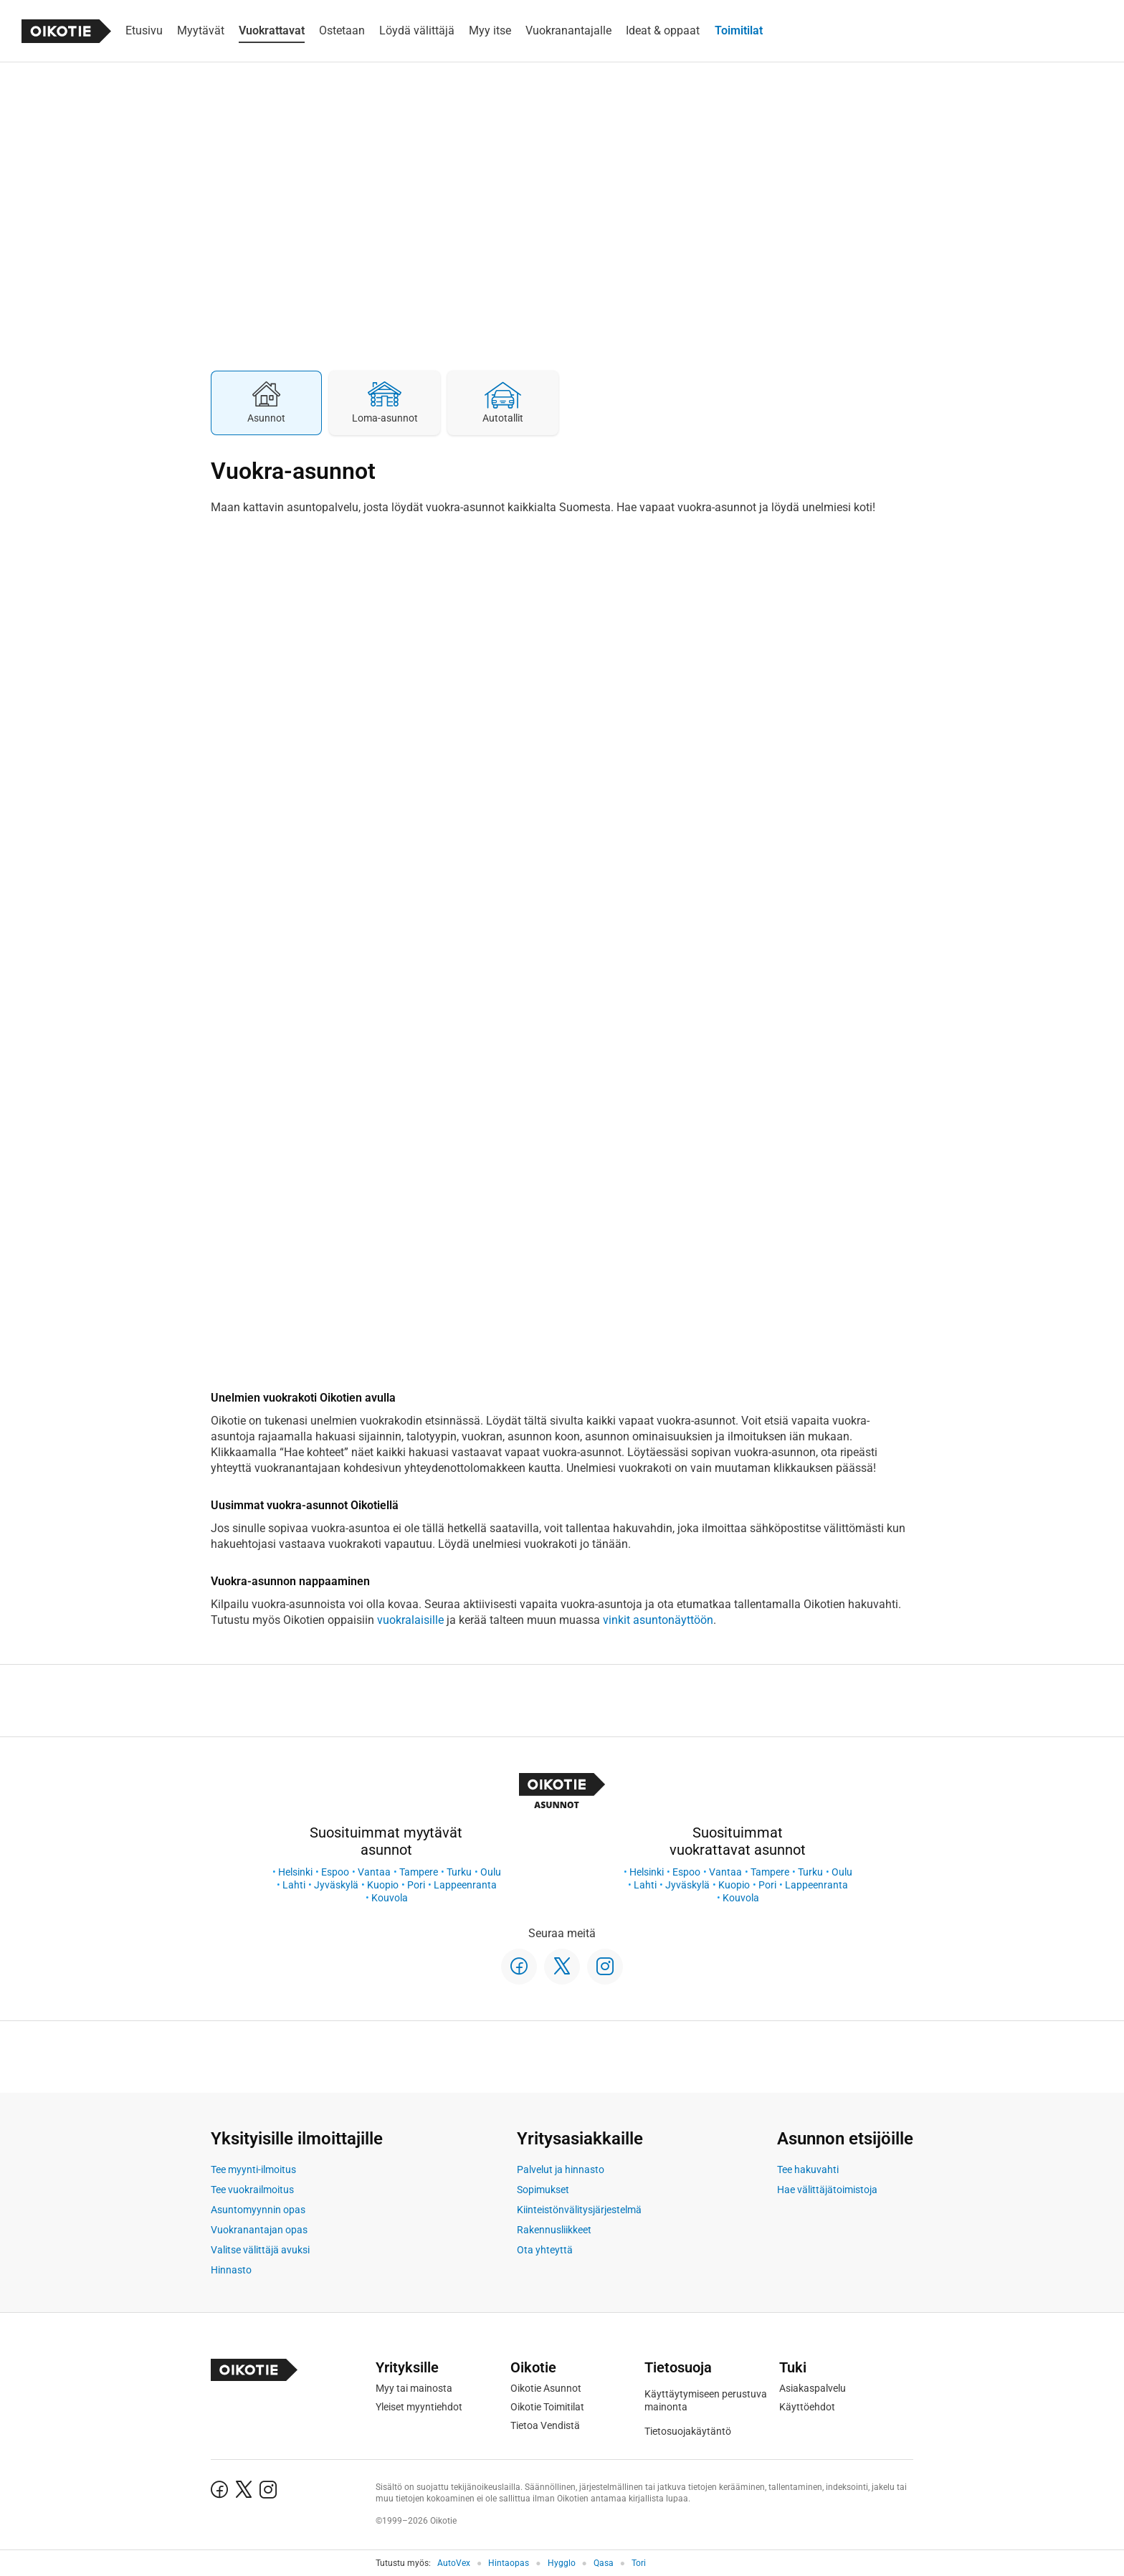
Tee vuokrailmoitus (252, 2189)
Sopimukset (543, 2189)
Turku (459, 1872)
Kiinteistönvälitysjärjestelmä (579, 2209)
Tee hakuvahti (808, 2169)
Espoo (335, 1872)
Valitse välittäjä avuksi (260, 2250)
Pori (416, 1885)
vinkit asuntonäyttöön (658, 1620)
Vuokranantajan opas (259, 2229)
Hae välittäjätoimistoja (827, 2189)
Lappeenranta (465, 1885)
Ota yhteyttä (545, 2250)
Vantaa (374, 1872)
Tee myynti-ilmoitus (253, 2169)
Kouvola (389, 1898)
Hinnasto (231, 2270)
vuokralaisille (410, 1620)
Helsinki (295, 1872)
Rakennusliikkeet (554, 2229)
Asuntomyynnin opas (258, 2209)
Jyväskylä (336, 1885)
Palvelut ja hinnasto (560, 2169)
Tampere (418, 1872)
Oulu (490, 1872)
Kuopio (383, 1885)
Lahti (293, 1885)
